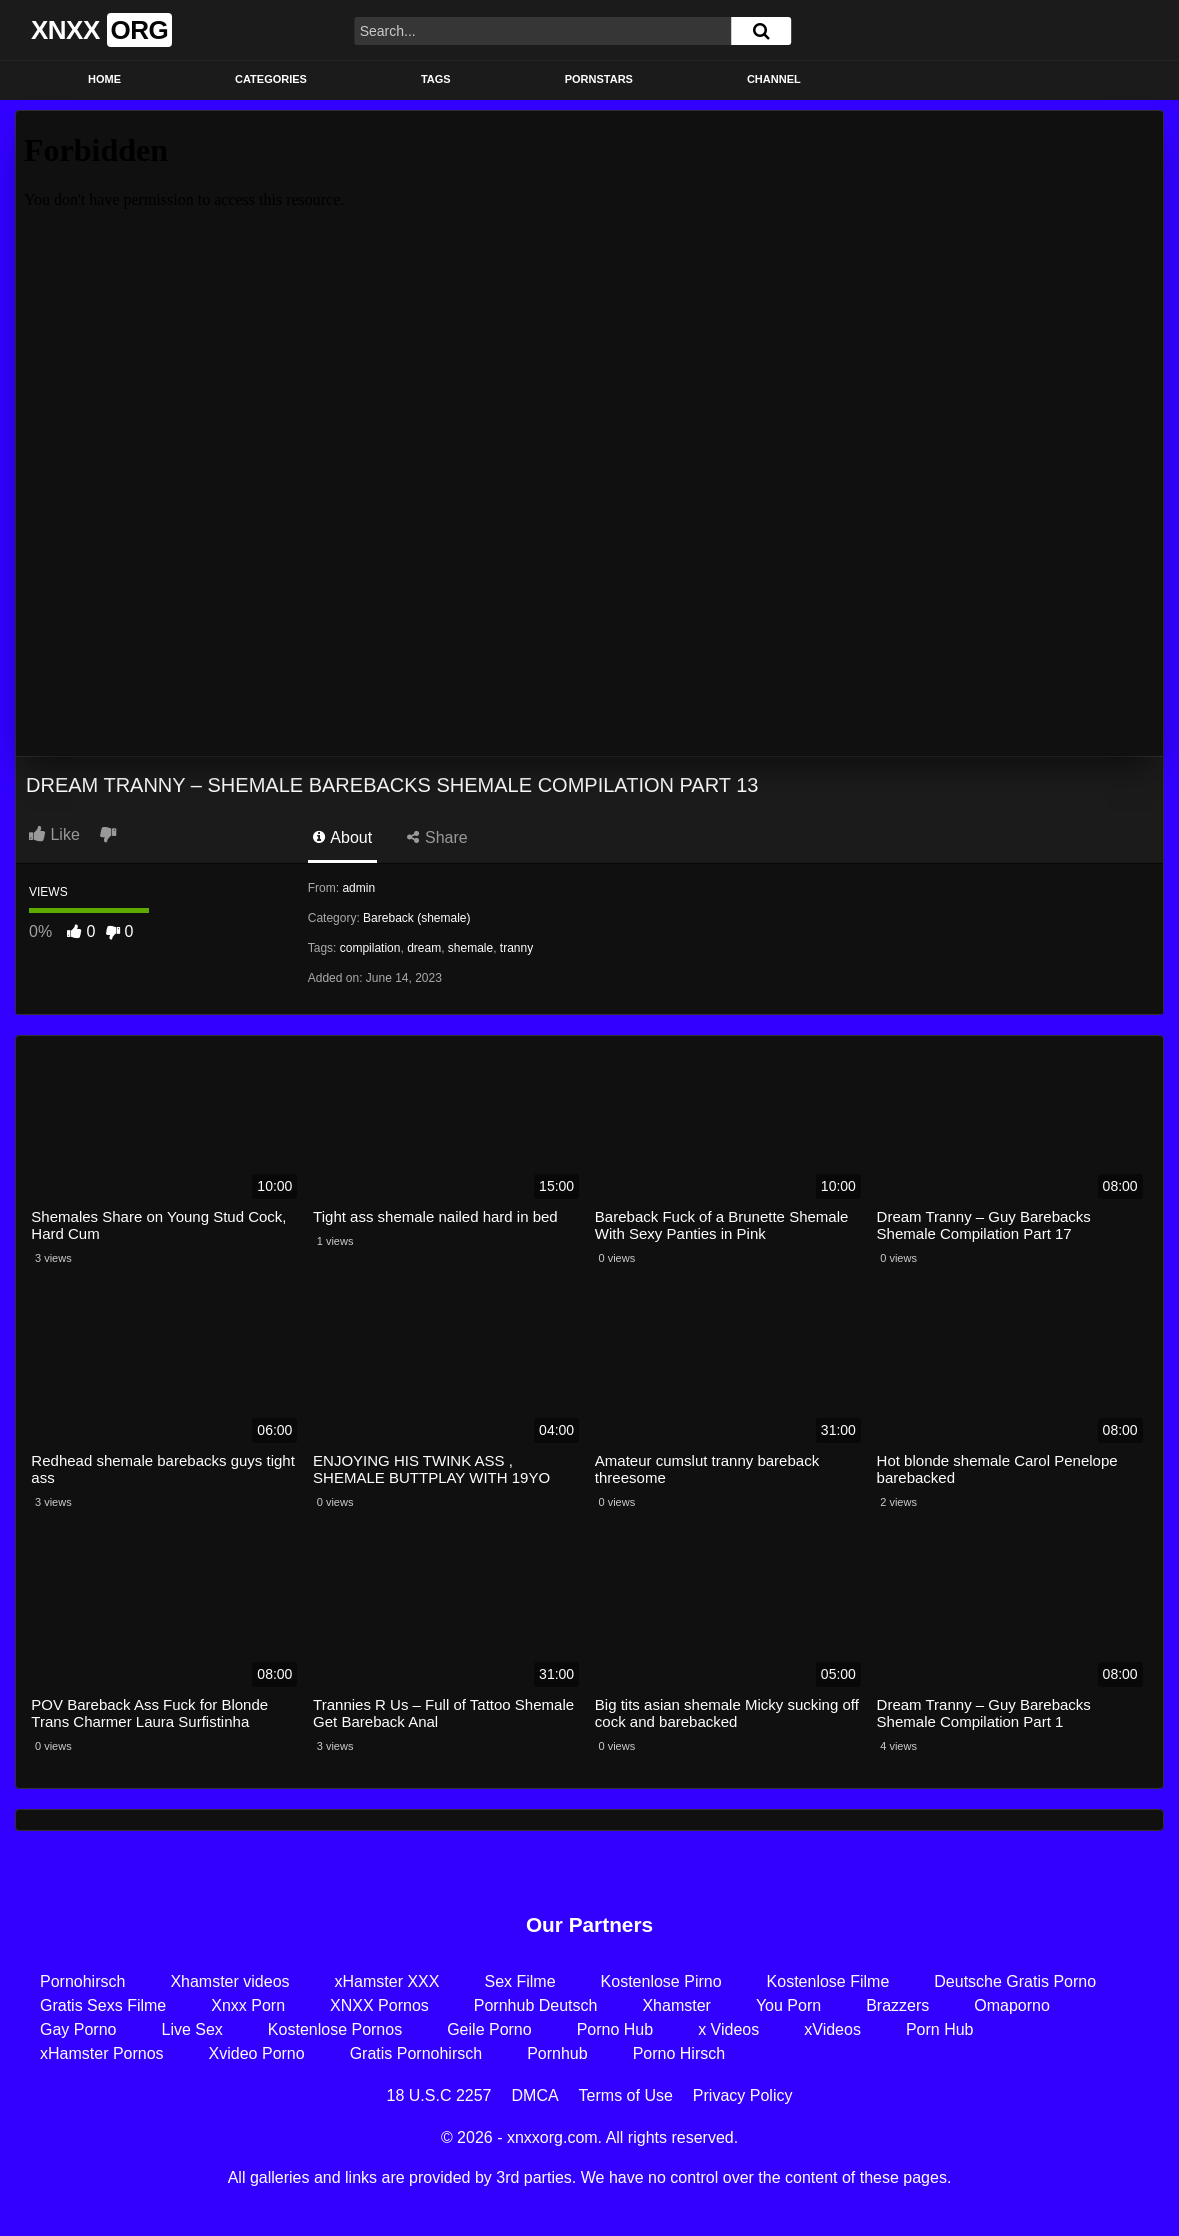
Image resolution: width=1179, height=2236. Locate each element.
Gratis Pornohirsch (416, 2053)
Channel (774, 79)
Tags (436, 79)
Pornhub (557, 2053)
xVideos (832, 2029)
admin (358, 888)
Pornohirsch (82, 1981)
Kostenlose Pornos (335, 2029)
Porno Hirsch (679, 2053)
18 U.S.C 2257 (439, 2095)
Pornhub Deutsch (536, 2005)
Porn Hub (940, 2029)
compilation (370, 948)
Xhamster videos (229, 1981)
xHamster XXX (387, 1981)
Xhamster (676, 2005)
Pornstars (599, 79)
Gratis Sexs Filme (103, 2005)
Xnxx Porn (248, 2005)
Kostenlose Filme (828, 1981)
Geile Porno (489, 2029)
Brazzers (897, 2005)
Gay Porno (78, 2029)
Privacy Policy (743, 2095)
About (342, 837)
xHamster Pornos (102, 2053)
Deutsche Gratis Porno (1015, 1981)
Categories (271, 79)
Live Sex (191, 2029)
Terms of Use (626, 2095)
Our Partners (589, 1924)
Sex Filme (519, 1981)
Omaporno (1012, 2005)
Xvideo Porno (257, 2053)
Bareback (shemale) (416, 918)
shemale (470, 948)
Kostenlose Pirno (661, 1981)
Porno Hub (615, 2029)
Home (104, 79)
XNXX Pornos (379, 2005)
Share (437, 837)
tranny (516, 948)
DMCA (535, 2095)
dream (424, 948)
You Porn (788, 2005)
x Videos (728, 2029)
